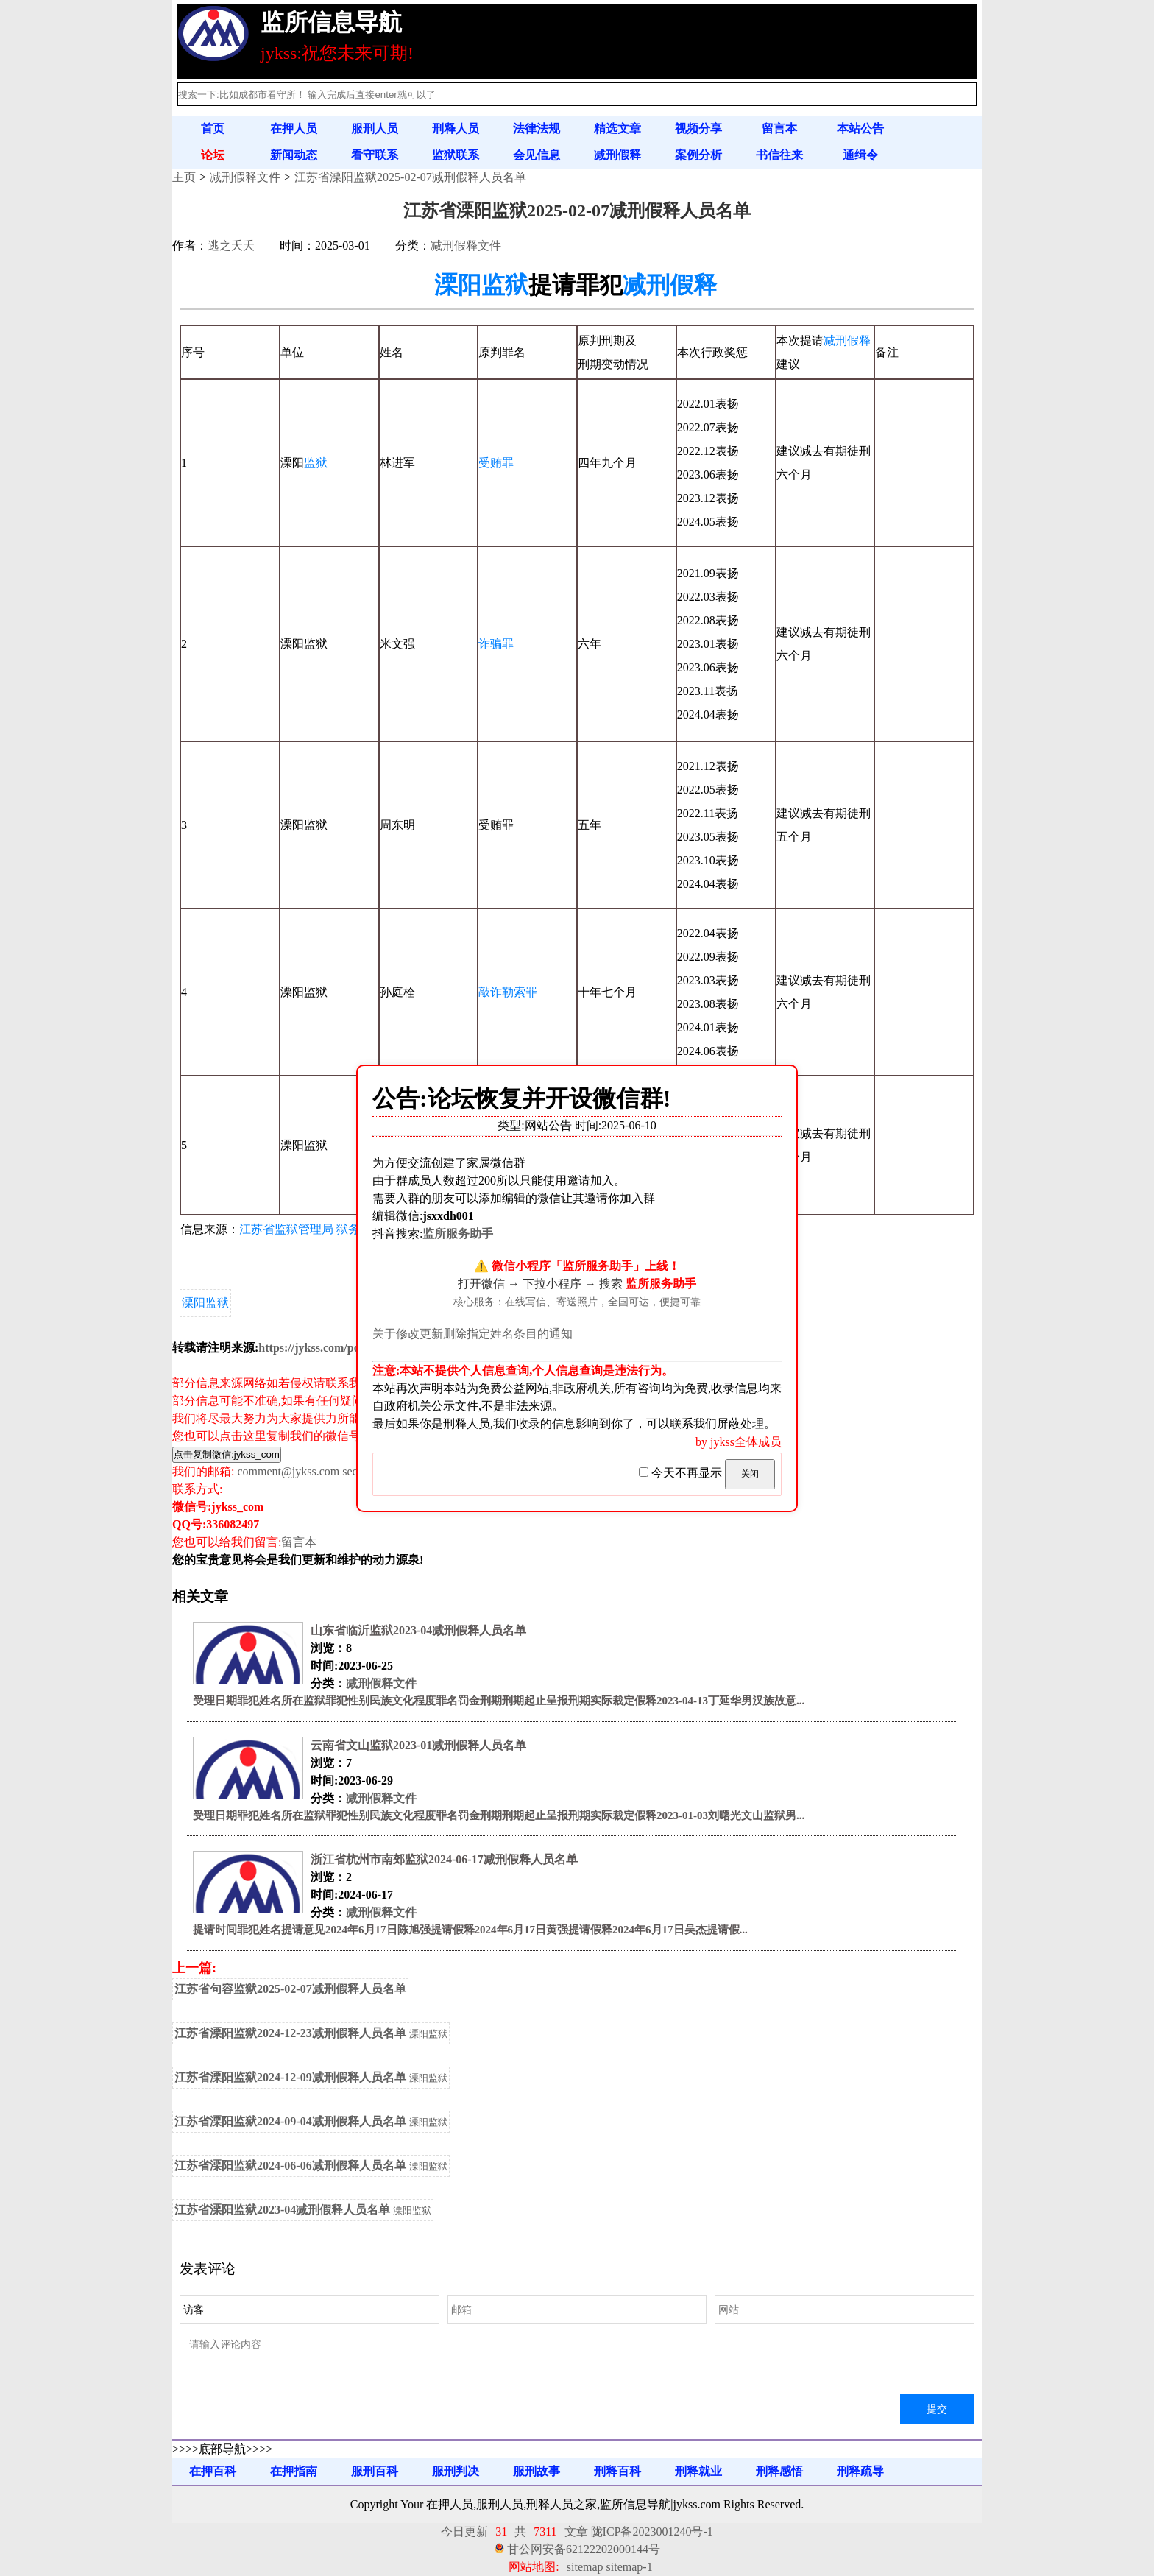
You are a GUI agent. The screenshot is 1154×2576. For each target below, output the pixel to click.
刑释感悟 (779, 2471)
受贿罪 (496, 462)
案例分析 (698, 155)
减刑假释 (617, 155)
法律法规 (536, 128)
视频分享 (698, 128)
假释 (859, 340)
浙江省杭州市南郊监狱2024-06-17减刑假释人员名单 (444, 1859)
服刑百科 (374, 2471)
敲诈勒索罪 (507, 992)
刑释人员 (455, 128)
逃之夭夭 (231, 245)
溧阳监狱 (481, 285)
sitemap (585, 2567)
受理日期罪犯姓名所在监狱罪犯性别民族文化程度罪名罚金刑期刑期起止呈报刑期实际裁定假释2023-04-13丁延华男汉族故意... (498, 1701)
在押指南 (293, 2471)
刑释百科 (617, 2471)
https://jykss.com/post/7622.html (339, 1347)
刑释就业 (698, 2471)
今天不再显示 (682, 1473)
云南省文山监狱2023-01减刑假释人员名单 (418, 1745)
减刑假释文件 (245, 177)
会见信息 (536, 155)
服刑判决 (455, 2471)
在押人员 (293, 128)
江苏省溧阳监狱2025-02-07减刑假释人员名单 (410, 177)
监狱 (316, 462)
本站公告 (860, 128)
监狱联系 (455, 155)
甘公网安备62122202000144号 (583, 2549)
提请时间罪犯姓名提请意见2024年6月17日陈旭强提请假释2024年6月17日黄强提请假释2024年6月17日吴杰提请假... (470, 1929)
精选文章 (617, 128)
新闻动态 (293, 155)
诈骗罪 (496, 644)
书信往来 (779, 155)
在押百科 (212, 2471)
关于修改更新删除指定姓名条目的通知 (472, 1333)
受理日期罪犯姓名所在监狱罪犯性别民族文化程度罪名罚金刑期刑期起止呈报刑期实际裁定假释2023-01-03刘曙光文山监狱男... (498, 1815)
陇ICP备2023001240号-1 (652, 2531)
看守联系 (374, 155)
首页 (212, 128)
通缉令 (860, 155)
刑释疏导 (860, 2471)
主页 (184, 177)
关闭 (750, 1474)
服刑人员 (374, 128)
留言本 (779, 128)
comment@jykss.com (288, 1471)
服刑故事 (536, 2471)
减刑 (835, 340)
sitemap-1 (629, 2567)
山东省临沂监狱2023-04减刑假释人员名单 (418, 1630)
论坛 (212, 155)
